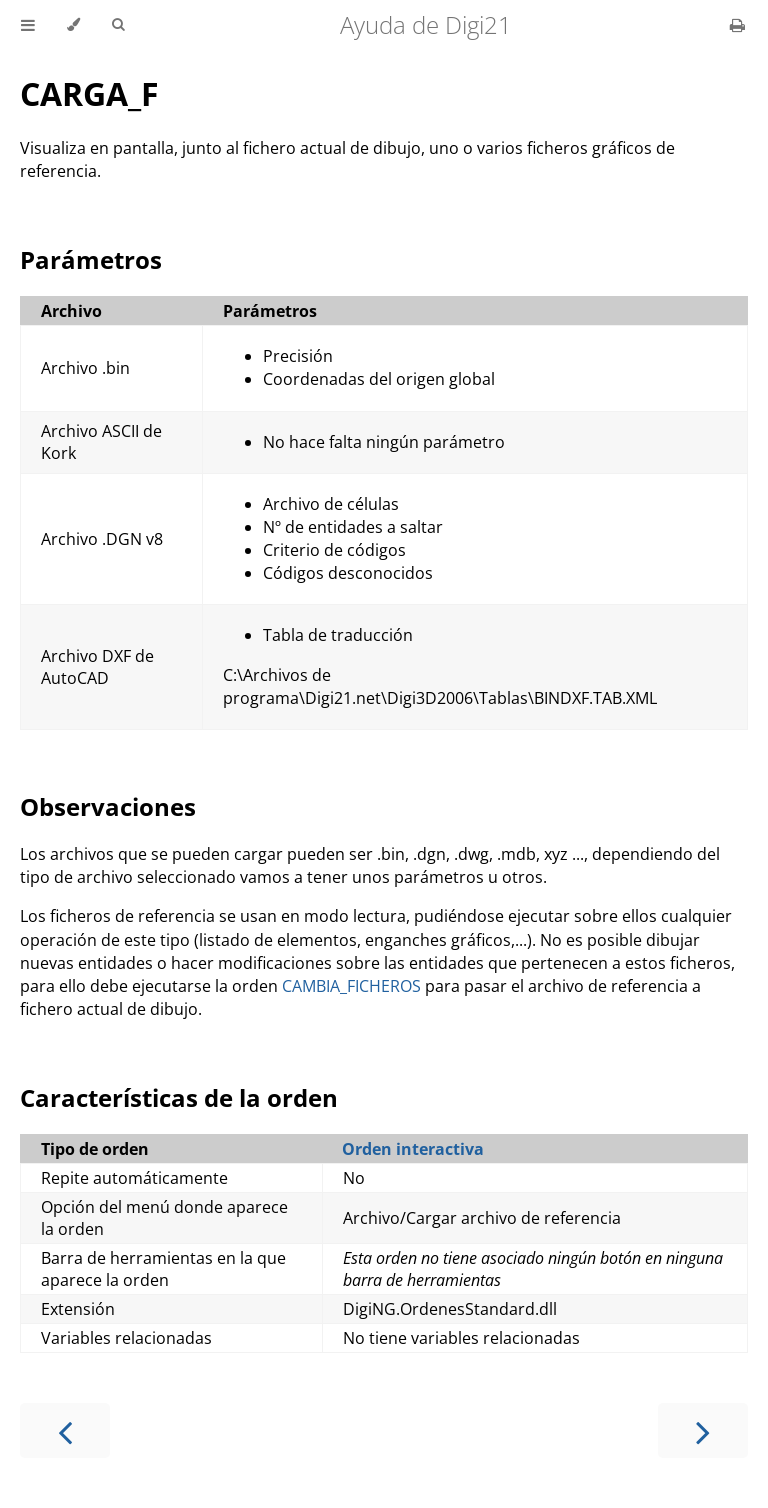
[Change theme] (73, 25)
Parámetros (91, 259)
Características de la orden (179, 1097)
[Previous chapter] (65, 1430)
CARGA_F (89, 93)
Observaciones (108, 806)
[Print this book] (737, 25)
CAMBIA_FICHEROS (351, 986)
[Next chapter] (703, 1430)
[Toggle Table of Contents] (28, 25)
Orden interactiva (413, 1149)
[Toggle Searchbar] (118, 25)
